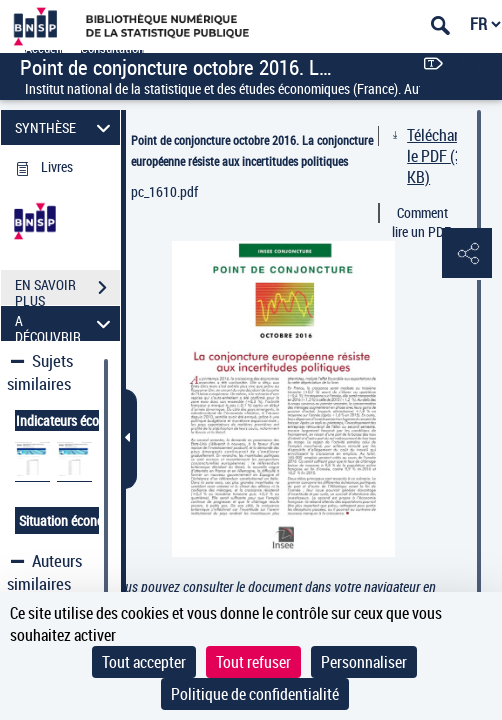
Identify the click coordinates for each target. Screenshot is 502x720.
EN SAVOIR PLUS (67, 290)
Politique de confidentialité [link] (255, 694)
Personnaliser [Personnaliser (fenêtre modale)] (364, 662)
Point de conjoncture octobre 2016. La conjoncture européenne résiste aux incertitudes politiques (252, 150)
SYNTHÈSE (65, 127)
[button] (467, 254)
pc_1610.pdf (164, 191)
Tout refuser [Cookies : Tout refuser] (253, 662)
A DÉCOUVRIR (65, 323)
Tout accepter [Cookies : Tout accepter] (144, 662)
